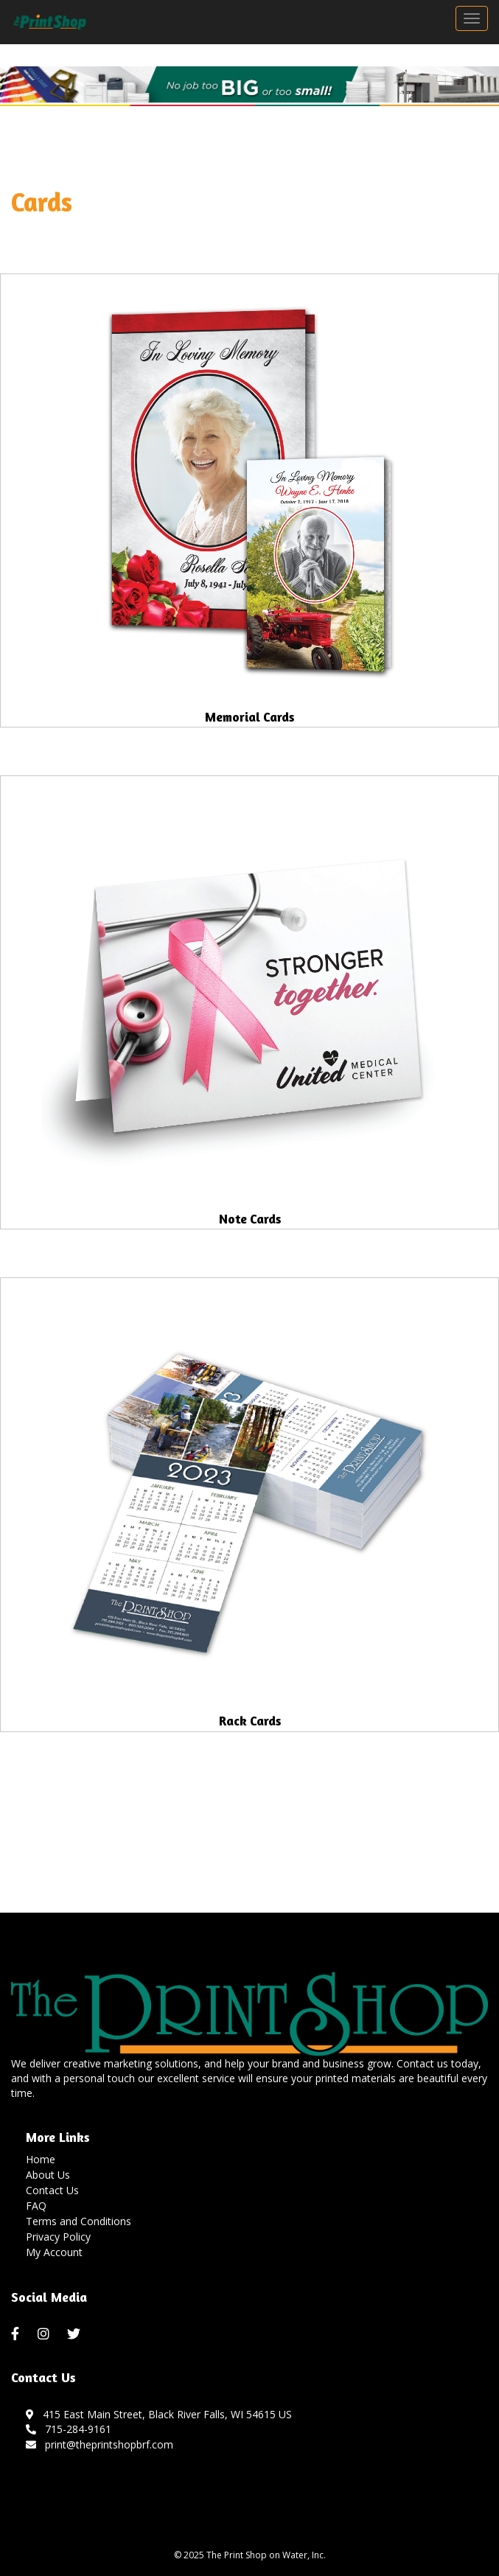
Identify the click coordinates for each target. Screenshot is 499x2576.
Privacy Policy (58, 2237)
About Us (48, 2175)
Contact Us (52, 2190)
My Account (54, 2252)
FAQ (36, 2206)
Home (40, 2159)
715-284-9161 (68, 2429)
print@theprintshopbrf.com (99, 2444)
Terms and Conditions (78, 2221)
